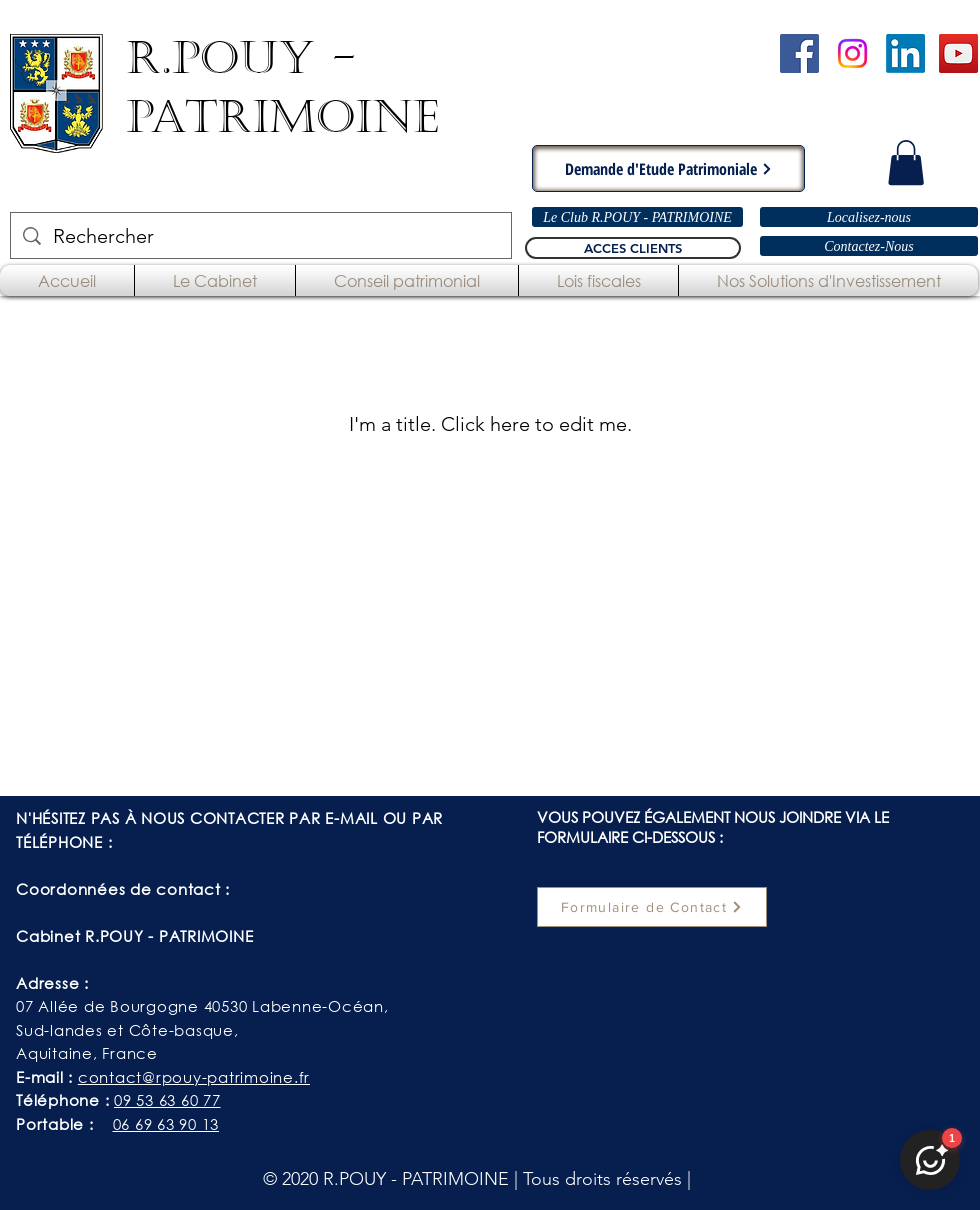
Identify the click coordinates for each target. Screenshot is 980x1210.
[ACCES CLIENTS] (633, 248)
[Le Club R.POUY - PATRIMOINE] (637, 217)
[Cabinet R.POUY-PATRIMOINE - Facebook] (799, 53)
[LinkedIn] (905, 53)
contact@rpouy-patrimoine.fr (194, 1077)
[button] (906, 162)
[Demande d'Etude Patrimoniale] (668, 168)
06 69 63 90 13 (166, 1124)
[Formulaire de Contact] (652, 907)
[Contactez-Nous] (869, 246)
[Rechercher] (261, 235)
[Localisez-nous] (869, 217)
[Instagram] (852, 53)
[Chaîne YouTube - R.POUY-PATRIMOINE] (958, 53)
